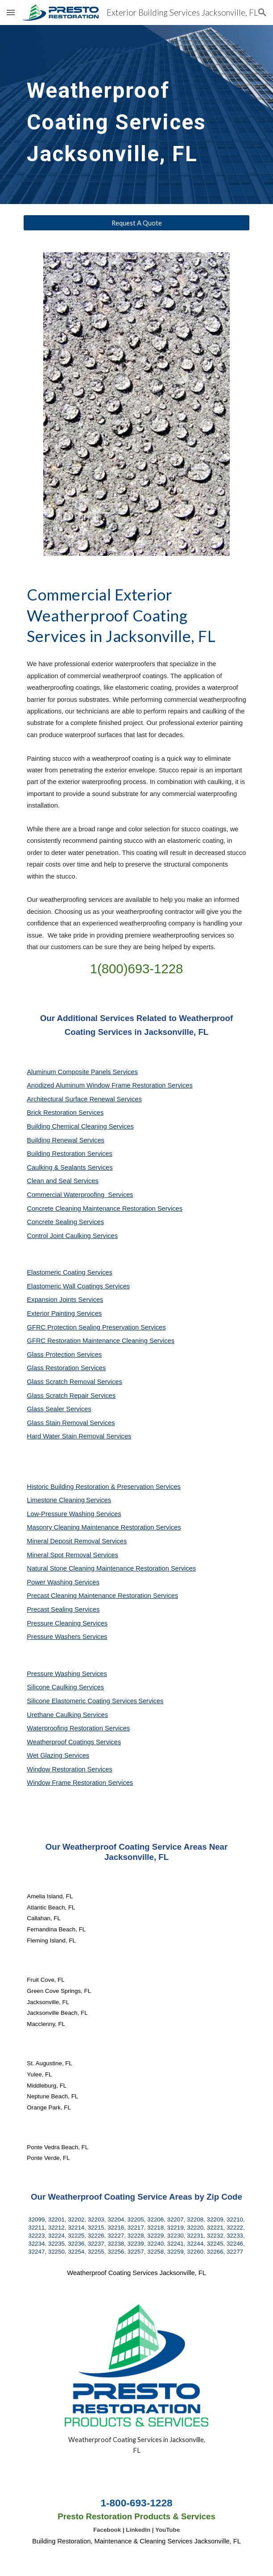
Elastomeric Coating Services (69, 1272)
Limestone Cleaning (56, 1500)
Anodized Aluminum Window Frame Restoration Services (109, 1085)
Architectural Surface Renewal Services (84, 1099)
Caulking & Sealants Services (69, 1167)
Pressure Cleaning (55, 1623)
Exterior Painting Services (64, 1313)
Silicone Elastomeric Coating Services (82, 1701)
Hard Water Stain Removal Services (79, 1436)
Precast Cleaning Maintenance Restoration (90, 1595)
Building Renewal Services (65, 1140)
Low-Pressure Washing (61, 1513)
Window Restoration (57, 1769)
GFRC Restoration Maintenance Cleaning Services (100, 1340)
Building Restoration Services (69, 1153)
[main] (136, 114)
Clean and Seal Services (63, 1180)
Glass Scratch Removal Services (74, 1381)
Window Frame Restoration (67, 1782)
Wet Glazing (45, 1755)
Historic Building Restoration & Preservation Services (104, 1486)
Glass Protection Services (64, 1354)
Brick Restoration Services (65, 1112)
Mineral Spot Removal (60, 1555)
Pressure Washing (54, 1673)
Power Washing (50, 1582)
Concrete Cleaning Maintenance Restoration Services (104, 1208)
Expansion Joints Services (65, 1299)
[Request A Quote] (136, 223)
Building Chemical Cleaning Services (80, 1126)
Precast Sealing (50, 1609)
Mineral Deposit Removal (64, 1541)
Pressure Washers (54, 1636)
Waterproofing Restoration (66, 1728)
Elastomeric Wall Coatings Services (78, 1286)
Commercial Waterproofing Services (80, 1194)
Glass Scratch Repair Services (71, 1395)
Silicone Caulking (53, 1687)
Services (98, 1500)
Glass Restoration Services (66, 1367)
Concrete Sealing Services (65, 1221)
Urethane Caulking (55, 1714)
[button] (10, 12)
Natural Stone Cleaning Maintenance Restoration (99, 1568)
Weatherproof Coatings (61, 1742)
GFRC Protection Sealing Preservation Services (96, 1327)
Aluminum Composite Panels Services (82, 1071)
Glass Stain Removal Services (71, 1422)
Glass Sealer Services (59, 1409)
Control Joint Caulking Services (72, 1235)
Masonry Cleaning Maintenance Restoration (91, 1527)
